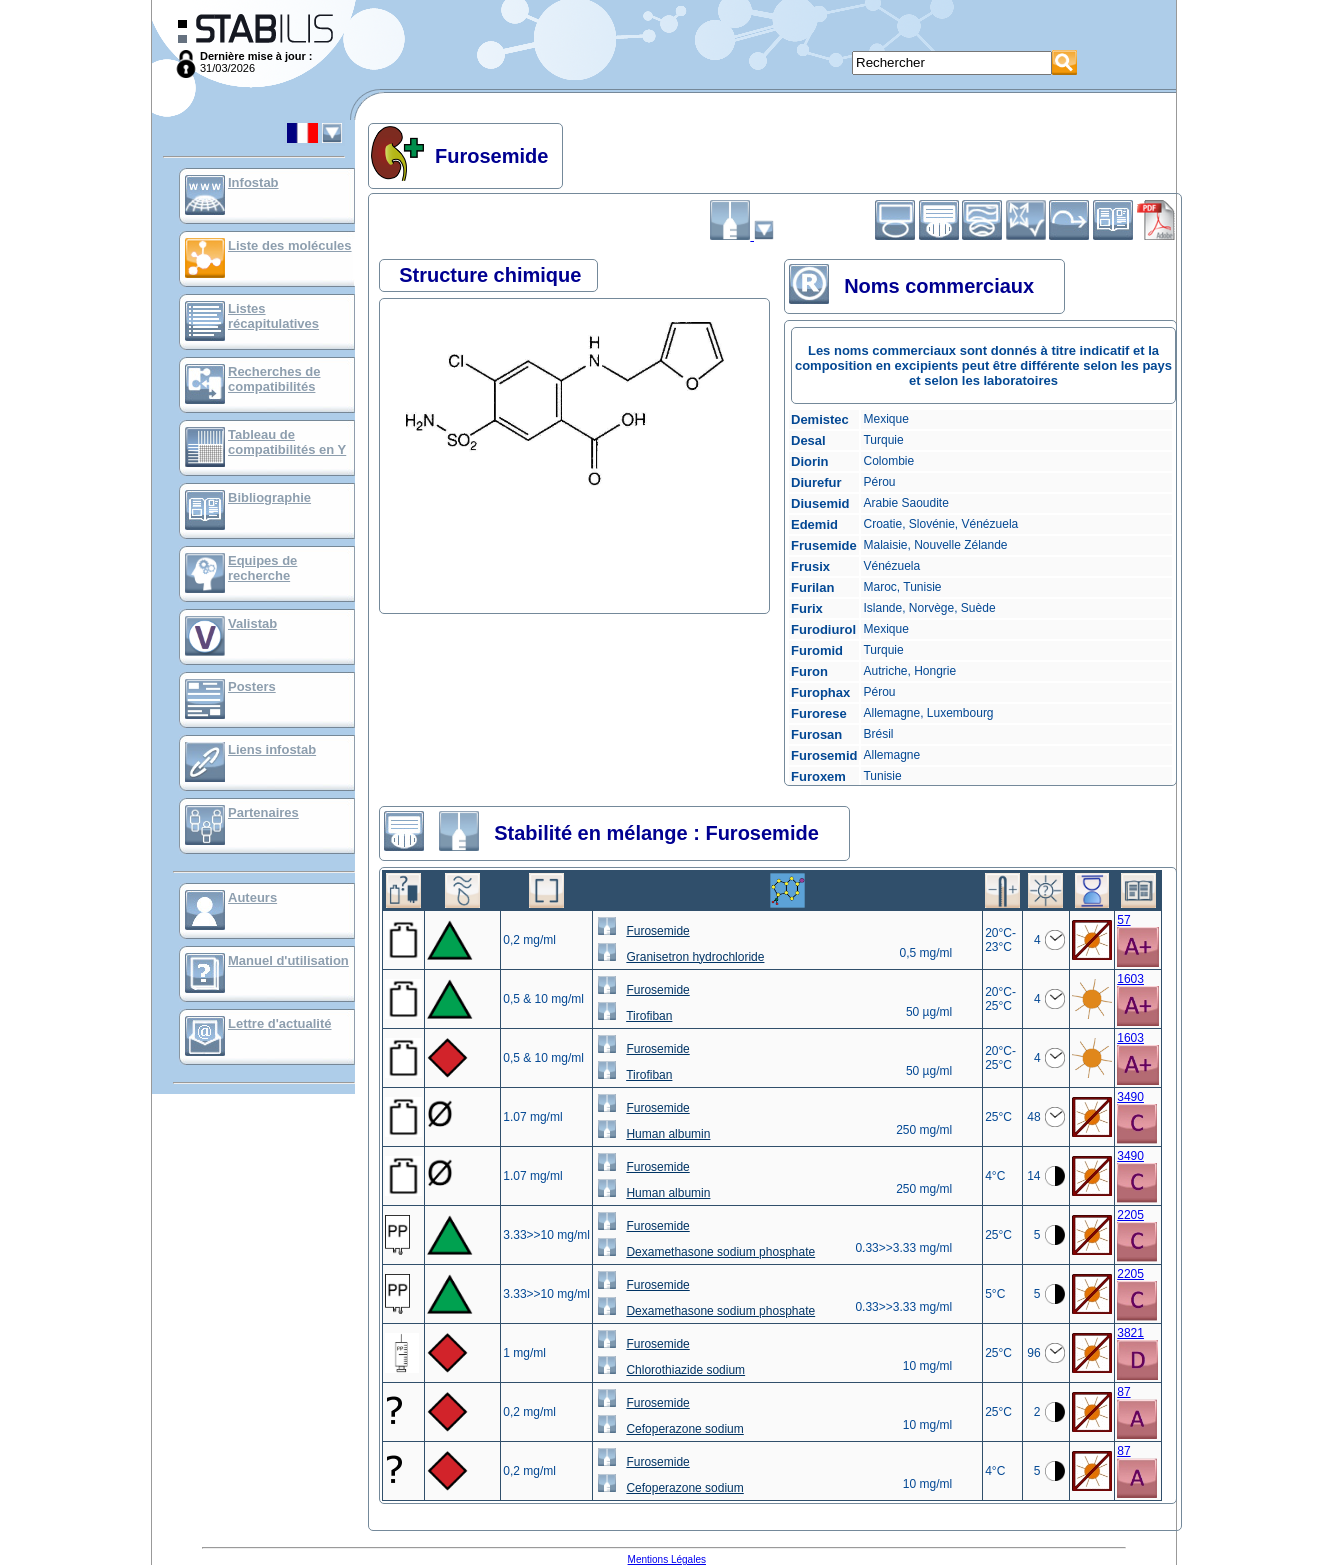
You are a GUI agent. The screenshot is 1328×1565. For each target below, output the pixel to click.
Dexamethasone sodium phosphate (720, 1252)
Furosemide (657, 931)
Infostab (253, 182)
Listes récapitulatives (273, 316)
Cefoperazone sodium (684, 1429)
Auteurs (252, 897)
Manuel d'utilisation (288, 960)
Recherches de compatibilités (274, 379)
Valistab (252, 623)
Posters (252, 686)
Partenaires (263, 812)
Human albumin (668, 1134)
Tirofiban (649, 1016)
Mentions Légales (667, 1559)
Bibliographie (269, 497)
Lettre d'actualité (280, 1023)
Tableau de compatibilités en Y (287, 442)
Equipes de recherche (262, 568)
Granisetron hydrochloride (695, 957)
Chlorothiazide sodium (685, 1370)
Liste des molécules (290, 245)
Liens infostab (272, 749)
